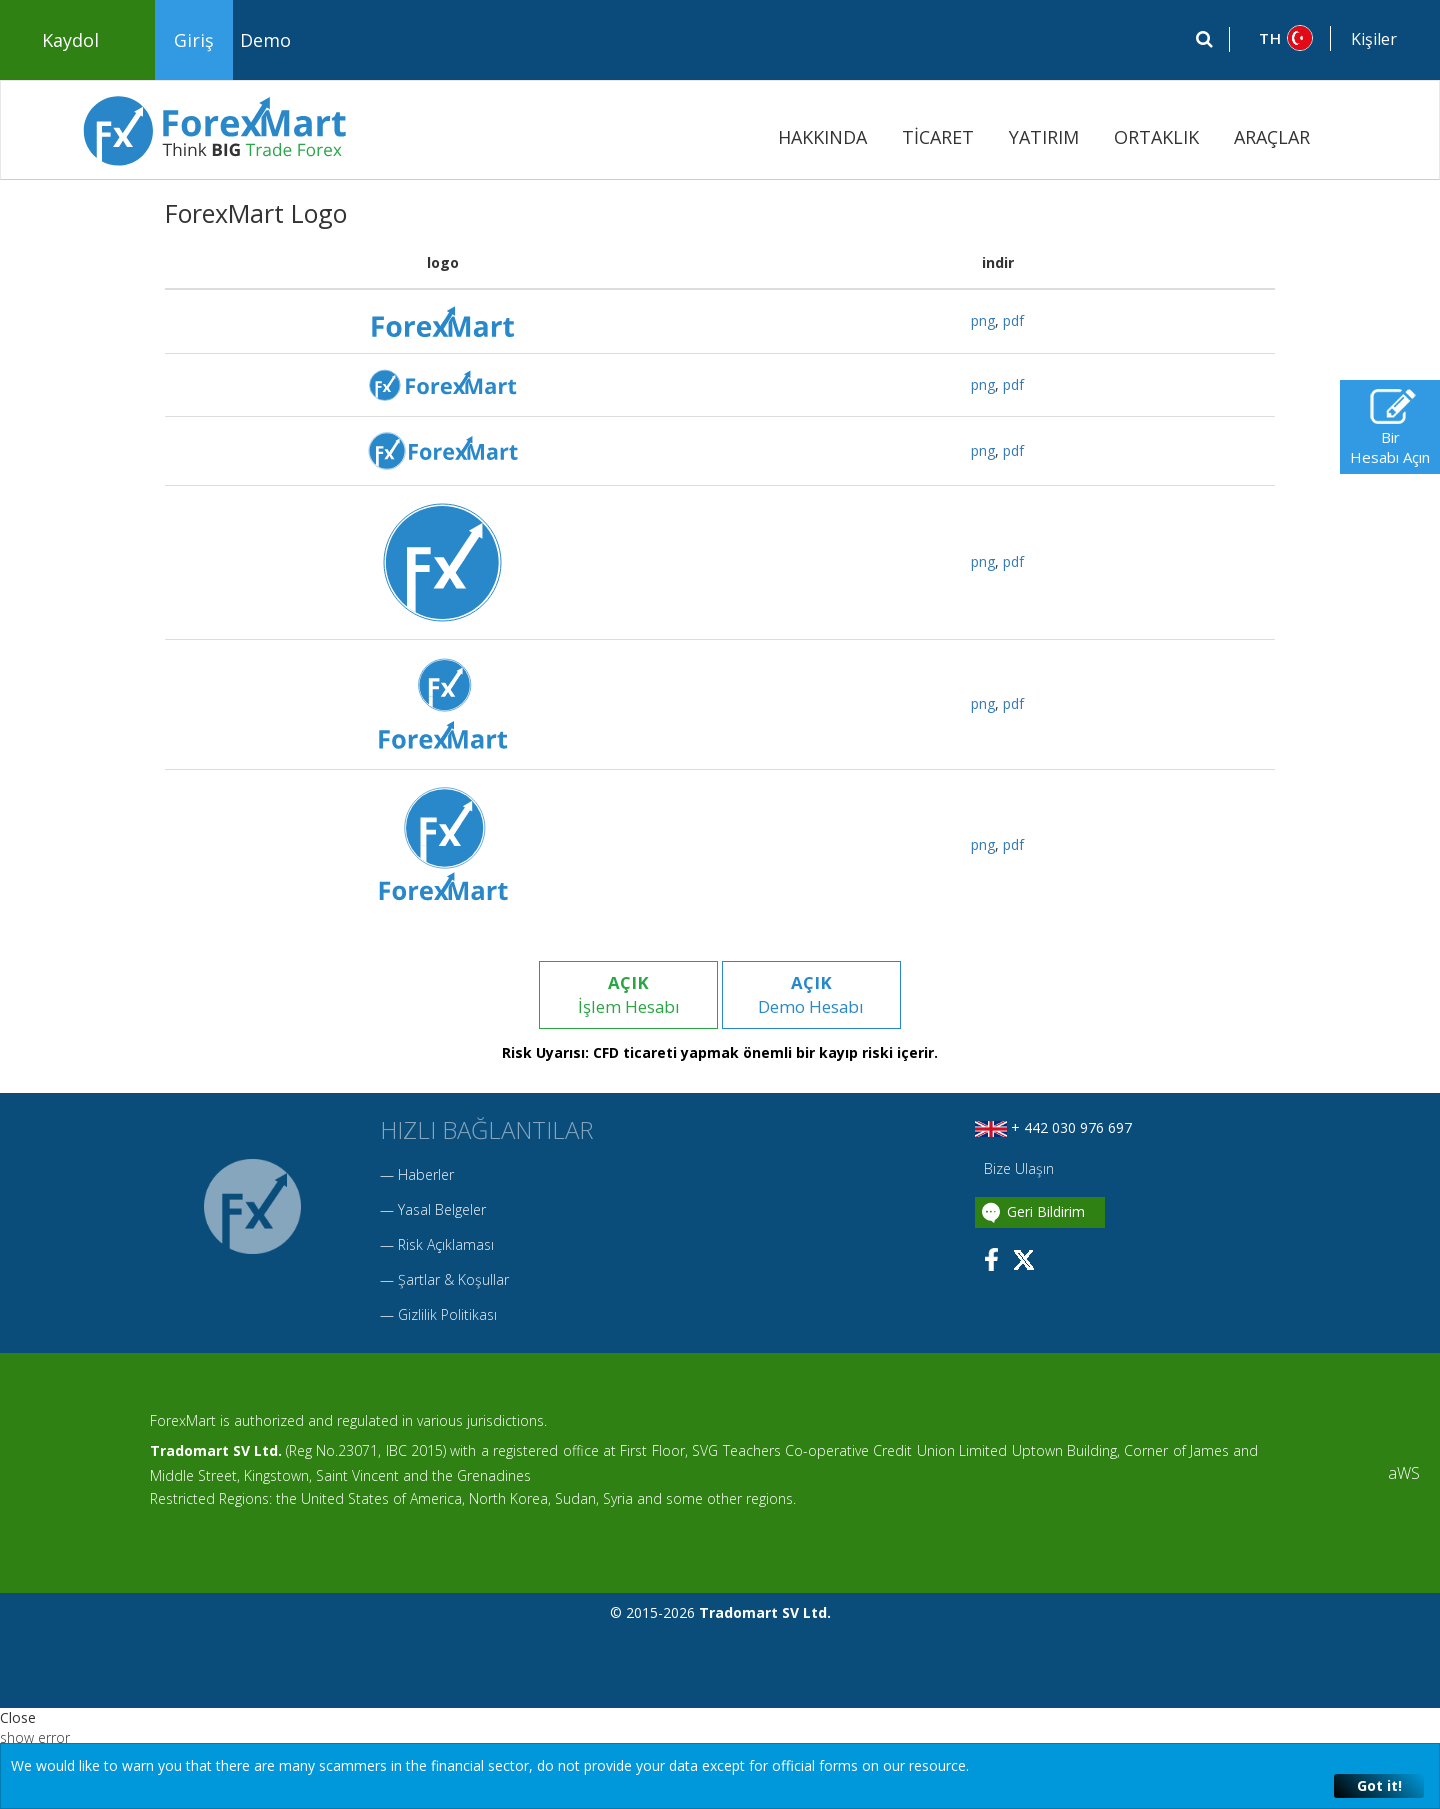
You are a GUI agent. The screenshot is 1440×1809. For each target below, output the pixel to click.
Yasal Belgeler (442, 1210)
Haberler (426, 1175)
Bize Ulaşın (1017, 1169)
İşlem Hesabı (628, 995)
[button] (1280, 38)
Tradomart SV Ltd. (216, 1451)
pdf (1013, 320)
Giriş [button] (194, 40)
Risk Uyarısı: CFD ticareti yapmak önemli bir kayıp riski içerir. (720, 1053)
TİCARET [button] (938, 137)
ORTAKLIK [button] (1156, 137)
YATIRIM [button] (1044, 137)
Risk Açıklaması (446, 1245)
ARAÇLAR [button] (1272, 137)
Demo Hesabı (812, 995)
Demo (265, 40)
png (983, 320)
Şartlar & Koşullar (453, 1280)
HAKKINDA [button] (822, 137)
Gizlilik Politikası (447, 1315)
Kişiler (1374, 39)
